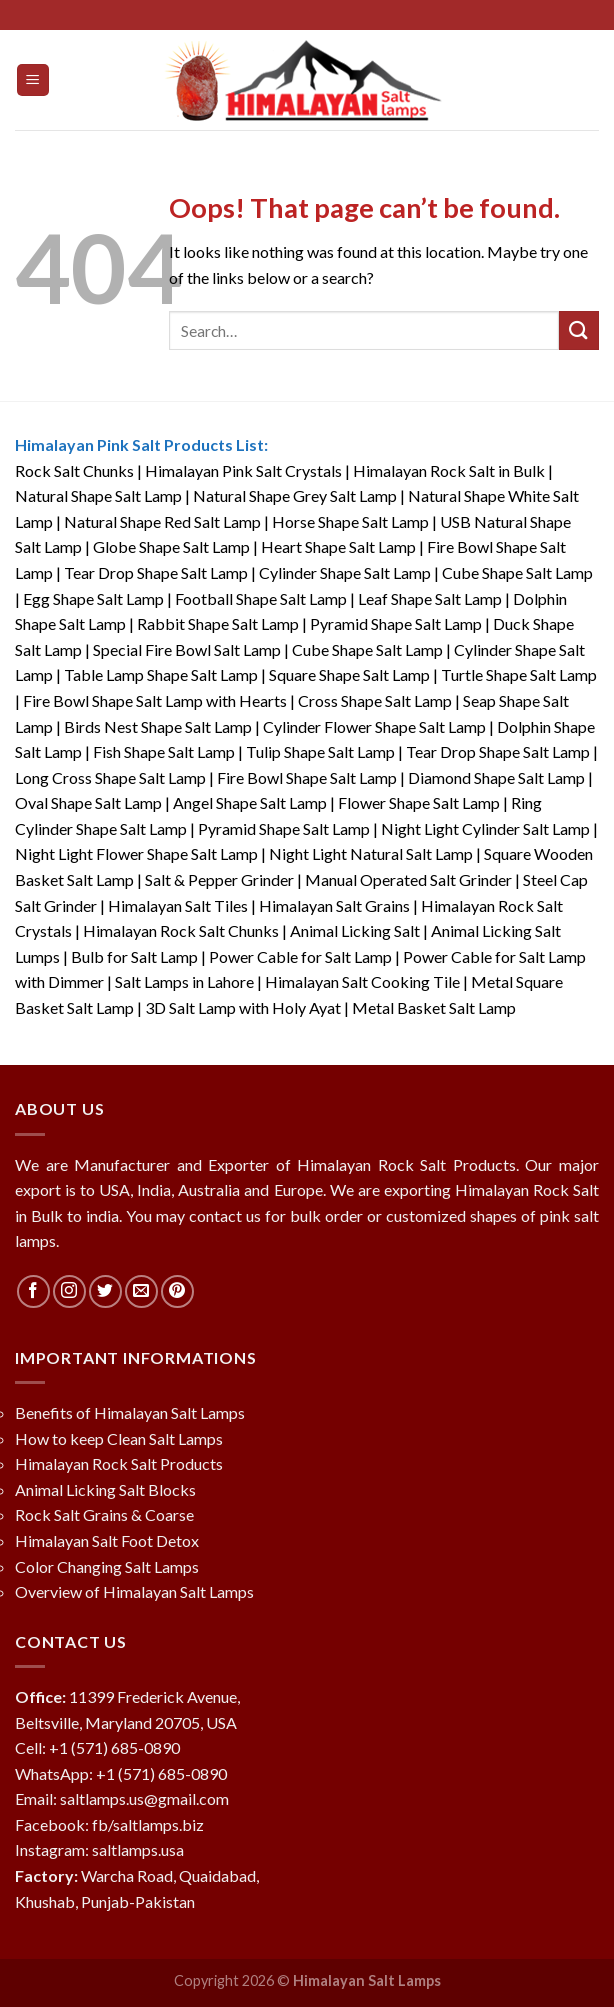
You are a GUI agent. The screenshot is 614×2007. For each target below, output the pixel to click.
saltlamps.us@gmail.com (144, 1798)
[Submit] (579, 330)
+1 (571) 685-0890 (114, 1747)
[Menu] (33, 80)
